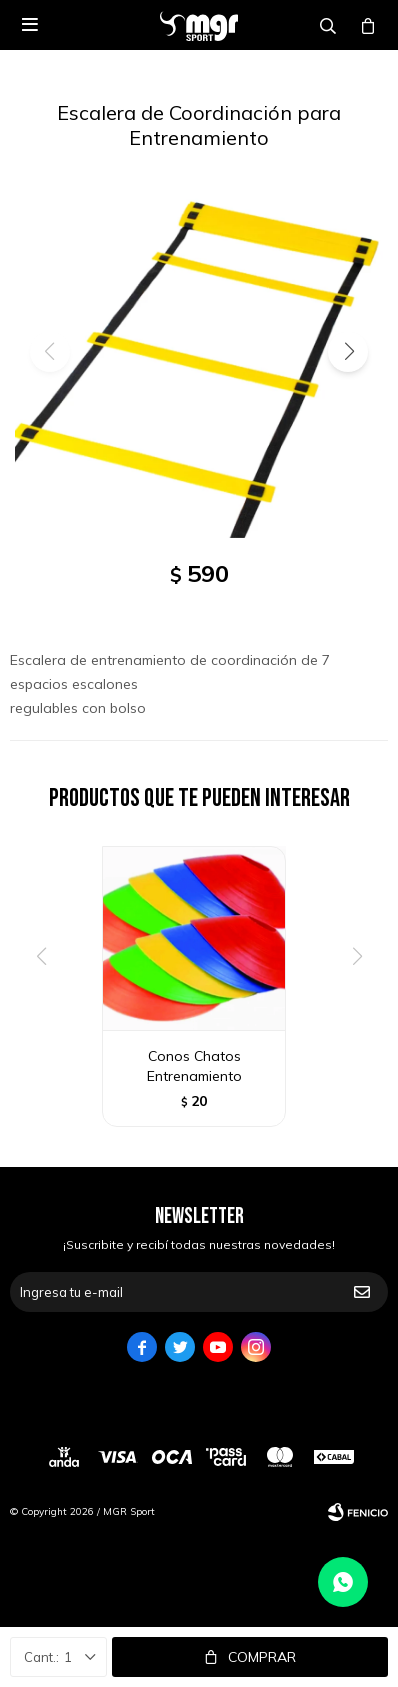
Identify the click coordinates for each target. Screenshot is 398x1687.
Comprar (262, 1657)
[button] (348, 352)
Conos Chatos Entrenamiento (194, 1066)
